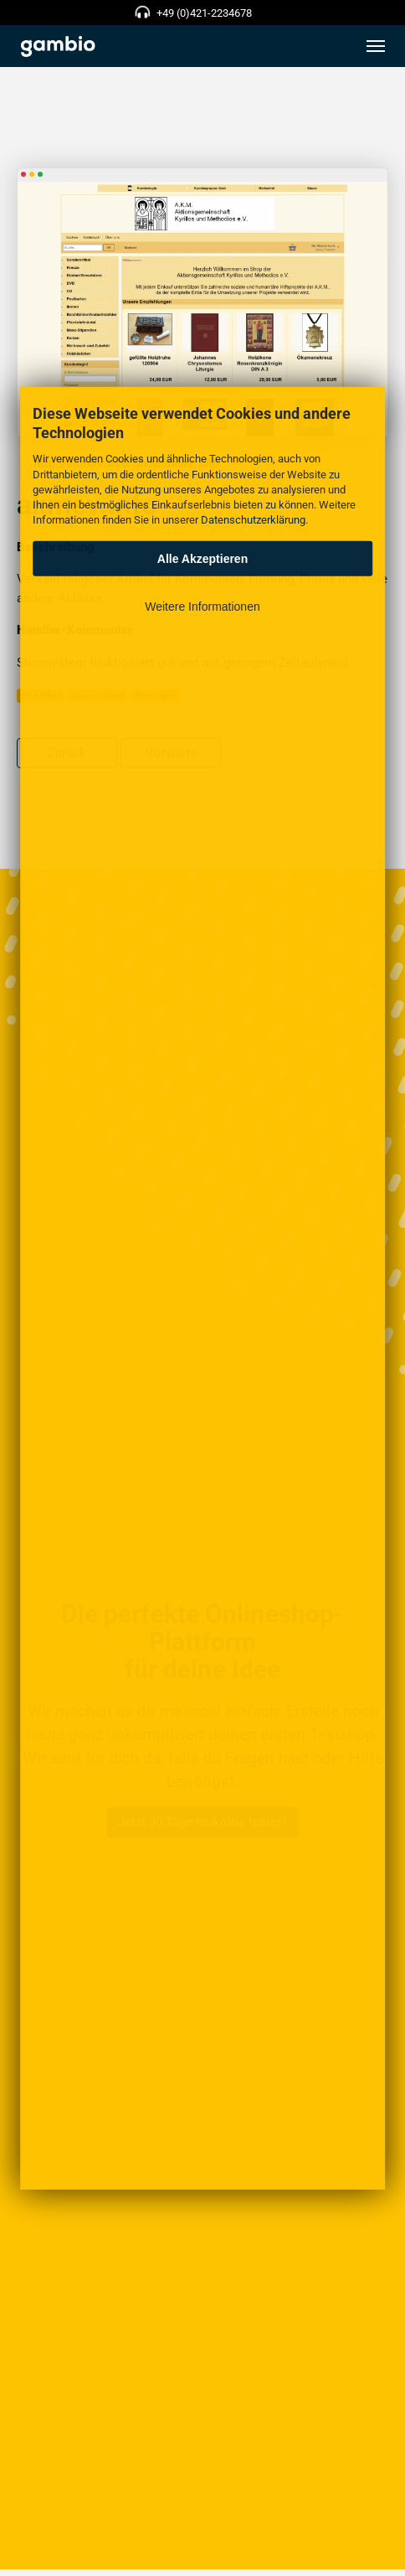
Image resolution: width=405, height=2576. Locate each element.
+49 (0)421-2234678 (204, 13)
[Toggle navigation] (375, 46)
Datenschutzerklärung (253, 520)
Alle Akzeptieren (202, 558)
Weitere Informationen (202, 606)
